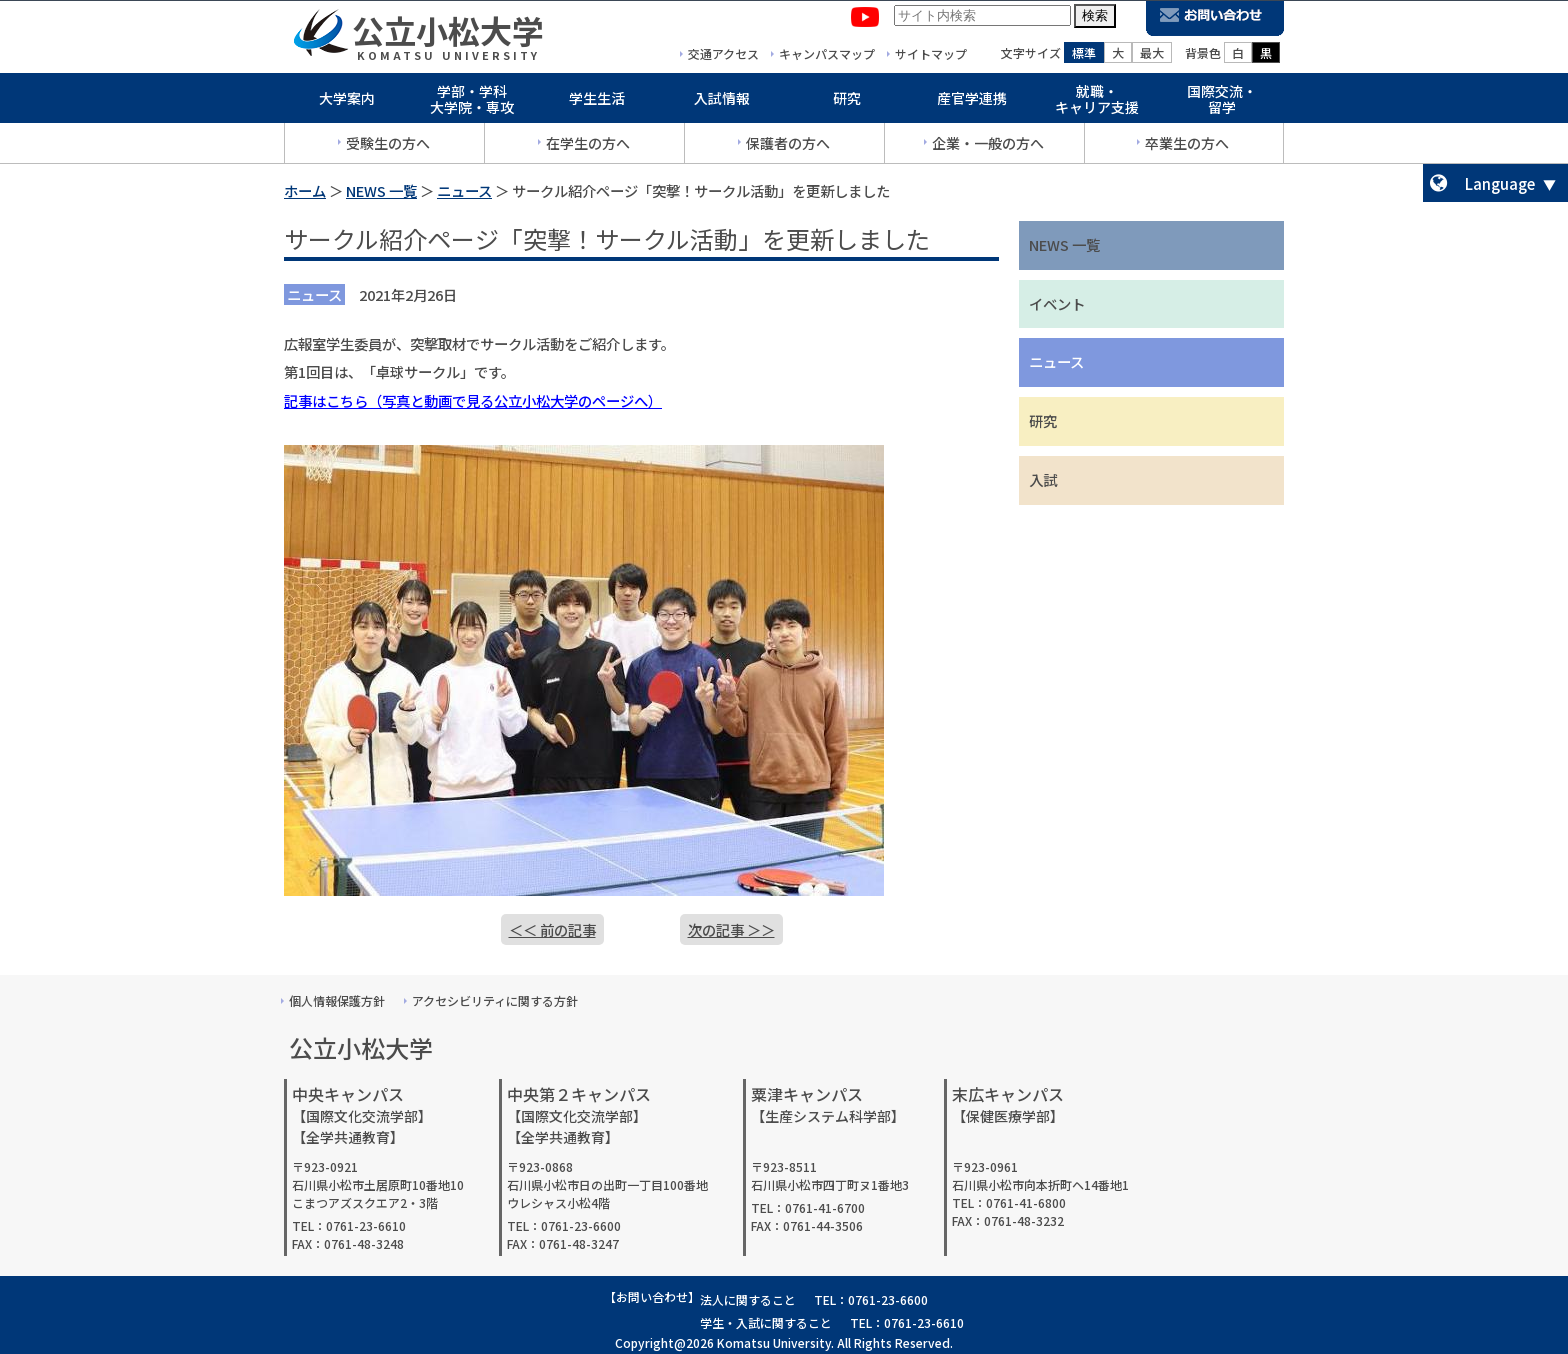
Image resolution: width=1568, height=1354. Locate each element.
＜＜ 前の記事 (552, 929)
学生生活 (597, 102)
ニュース (464, 190)
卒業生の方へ (1187, 147)
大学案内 (347, 102)
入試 (1043, 479)
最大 (1152, 56)
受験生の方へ (388, 147)
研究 (847, 102)
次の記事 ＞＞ (731, 929)
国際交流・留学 (1222, 103)
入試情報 (722, 102)
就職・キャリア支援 (1097, 103)
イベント (1057, 303)
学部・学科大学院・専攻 (472, 103)
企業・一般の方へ (988, 147)
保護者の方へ (788, 147)
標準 (1084, 56)
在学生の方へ (588, 147)
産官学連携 (972, 102)
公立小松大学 (448, 34)
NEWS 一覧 (381, 190)
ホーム (305, 190)
